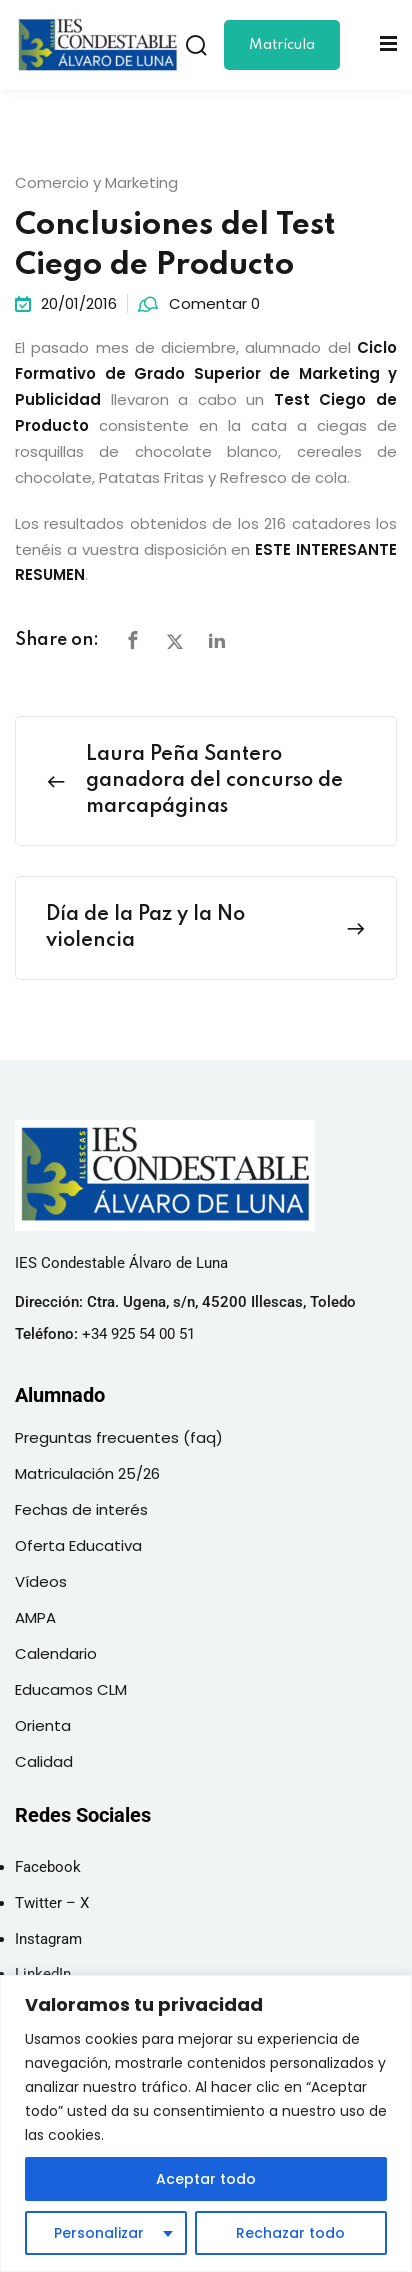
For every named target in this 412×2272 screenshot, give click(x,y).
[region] (206, 2123)
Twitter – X (52, 1903)
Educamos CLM (71, 1689)
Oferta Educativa (78, 1545)
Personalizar (99, 2233)
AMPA (35, 1617)
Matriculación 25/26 (87, 1473)
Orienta (43, 1725)
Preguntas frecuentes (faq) (119, 1437)
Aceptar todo (206, 2179)
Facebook (48, 1867)
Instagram (48, 1939)
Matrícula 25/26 (282, 54)
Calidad (44, 1761)
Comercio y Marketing (96, 182)
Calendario (56, 1653)
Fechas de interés (81, 1509)
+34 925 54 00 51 (138, 1334)
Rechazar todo (290, 2233)
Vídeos (41, 1581)
